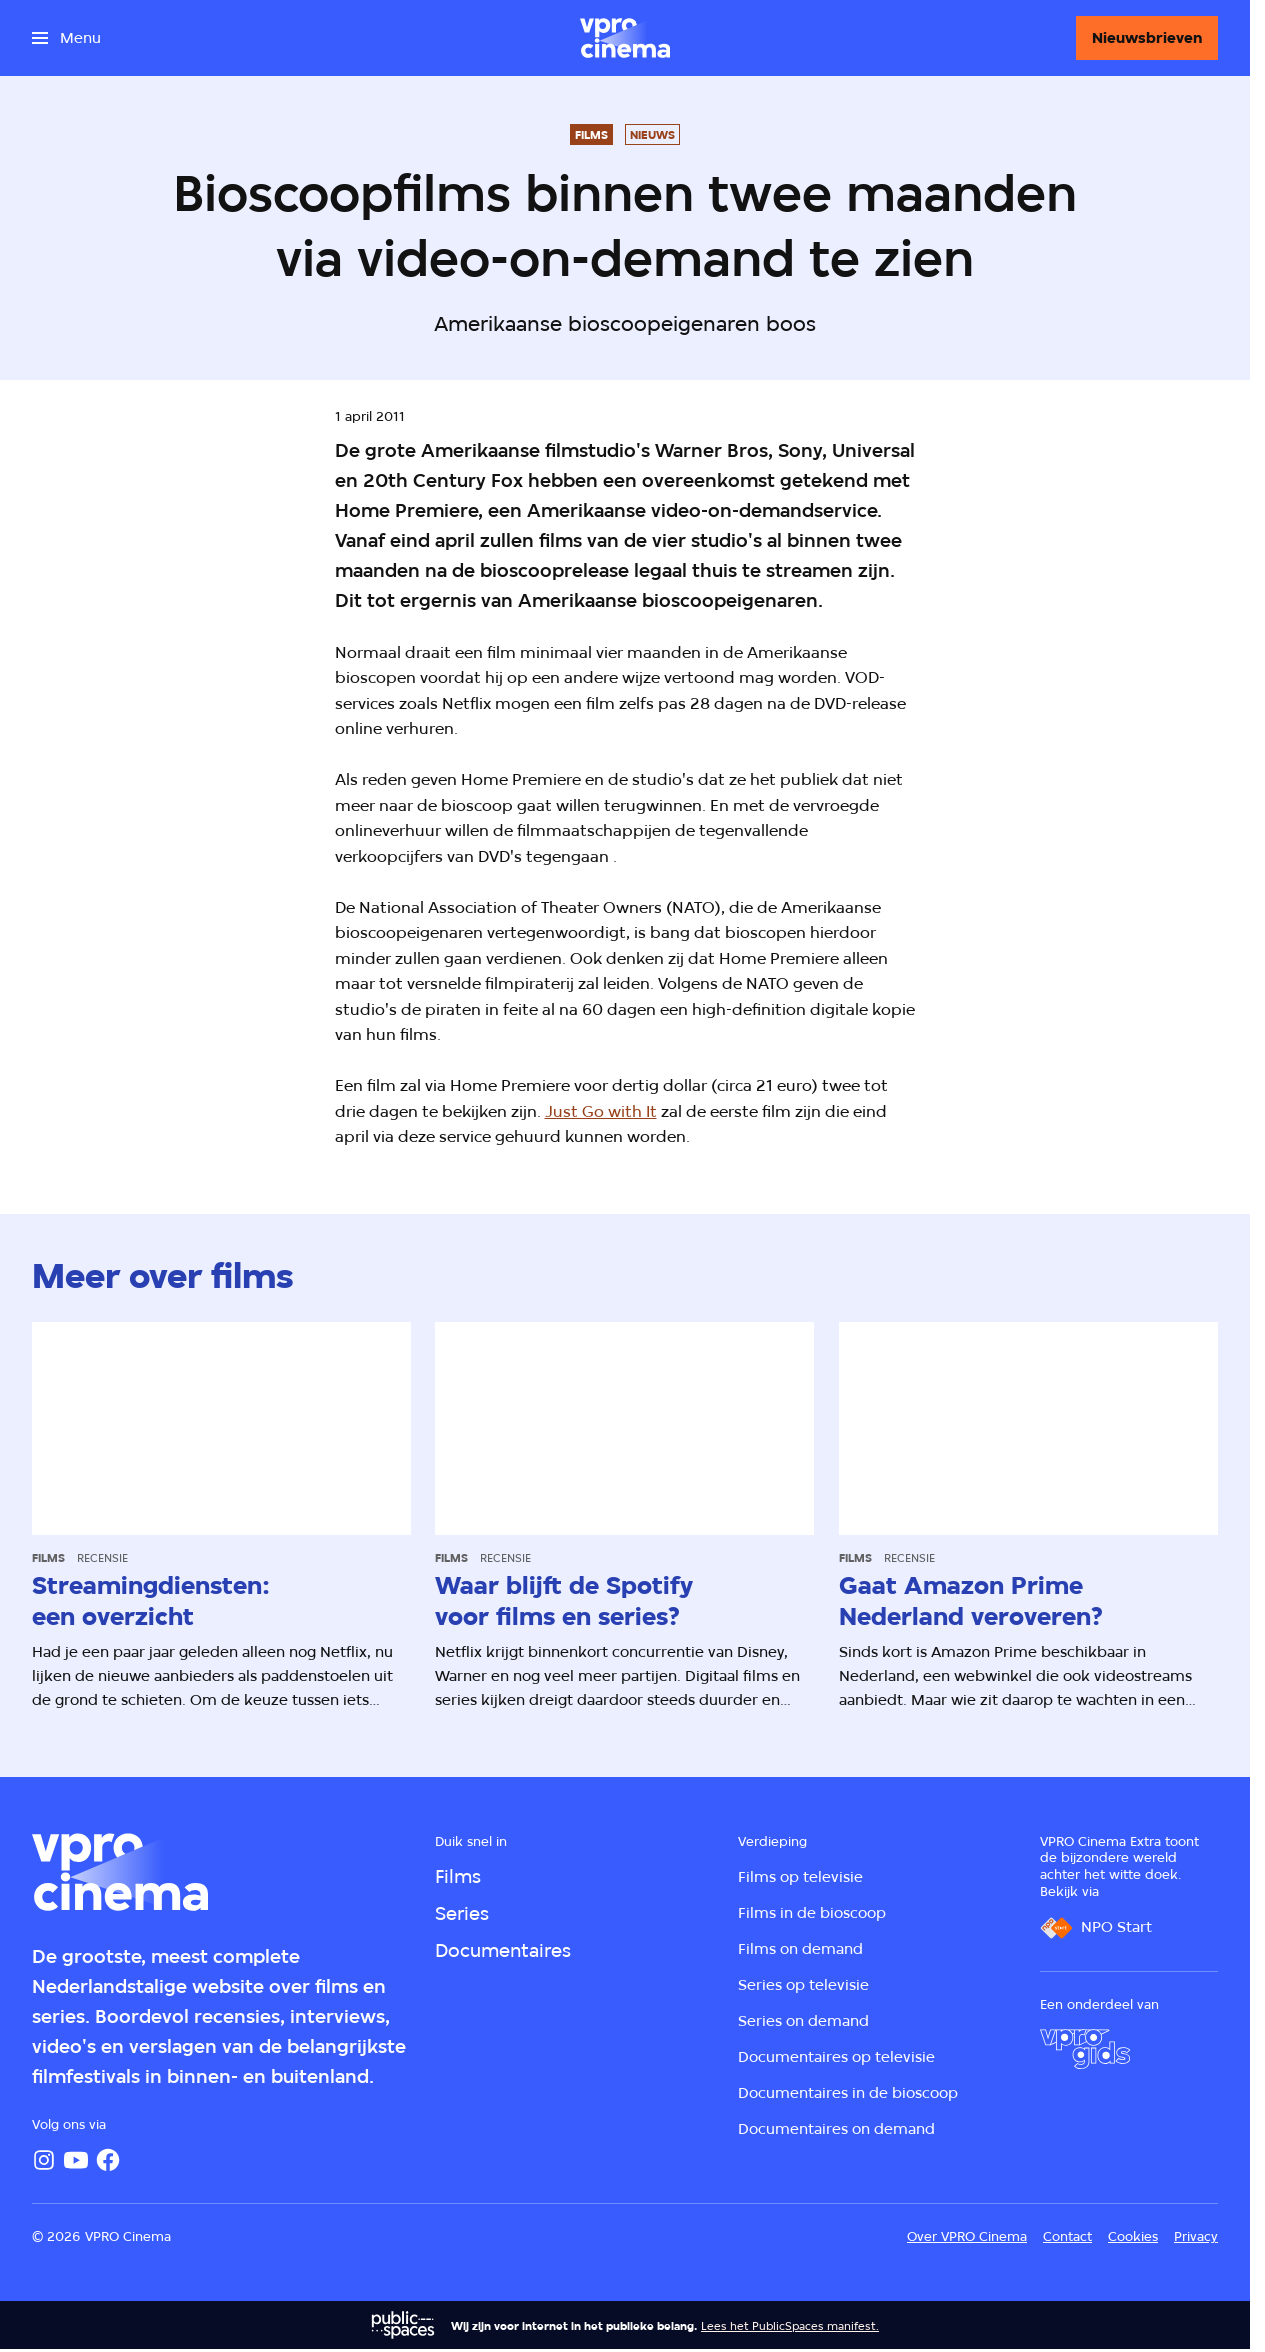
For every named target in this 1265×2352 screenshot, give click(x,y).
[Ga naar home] (625, 38)
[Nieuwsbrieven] (1147, 38)
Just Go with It (601, 1111)
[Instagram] (44, 2160)
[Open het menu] (66, 38)
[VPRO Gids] (1085, 2049)
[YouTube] (76, 2160)
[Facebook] (108, 2160)
